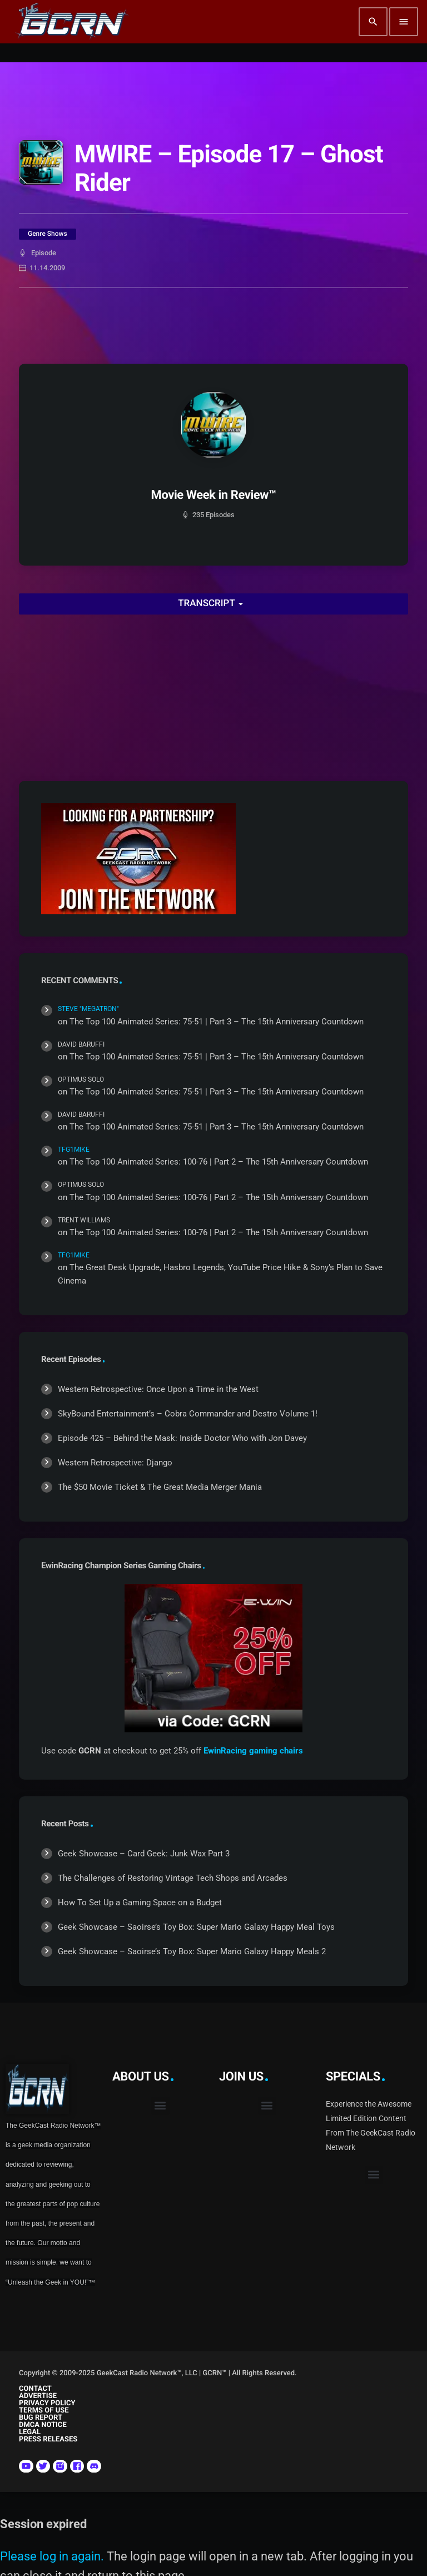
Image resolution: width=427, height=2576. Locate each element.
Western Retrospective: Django (115, 1463)
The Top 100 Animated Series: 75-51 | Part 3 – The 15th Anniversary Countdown (216, 1022)
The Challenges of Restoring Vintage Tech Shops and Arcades (172, 1878)
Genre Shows (47, 233)
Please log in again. (52, 2556)
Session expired (43, 2524)
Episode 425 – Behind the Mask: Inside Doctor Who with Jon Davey (182, 1438)
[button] (160, 2106)
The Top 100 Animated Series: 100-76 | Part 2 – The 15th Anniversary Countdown (218, 1162)
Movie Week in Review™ (213, 495)
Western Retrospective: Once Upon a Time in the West (158, 1389)
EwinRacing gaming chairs (253, 1751)
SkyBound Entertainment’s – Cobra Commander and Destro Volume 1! (187, 1414)
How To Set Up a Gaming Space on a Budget (140, 1903)
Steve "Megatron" (88, 1009)
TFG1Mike (74, 1149)
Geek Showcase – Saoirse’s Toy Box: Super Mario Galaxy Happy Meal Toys (196, 1927)
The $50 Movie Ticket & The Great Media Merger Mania (160, 1487)
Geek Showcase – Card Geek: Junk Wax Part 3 (144, 1854)
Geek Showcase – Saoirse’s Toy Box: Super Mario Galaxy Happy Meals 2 (192, 1951)
